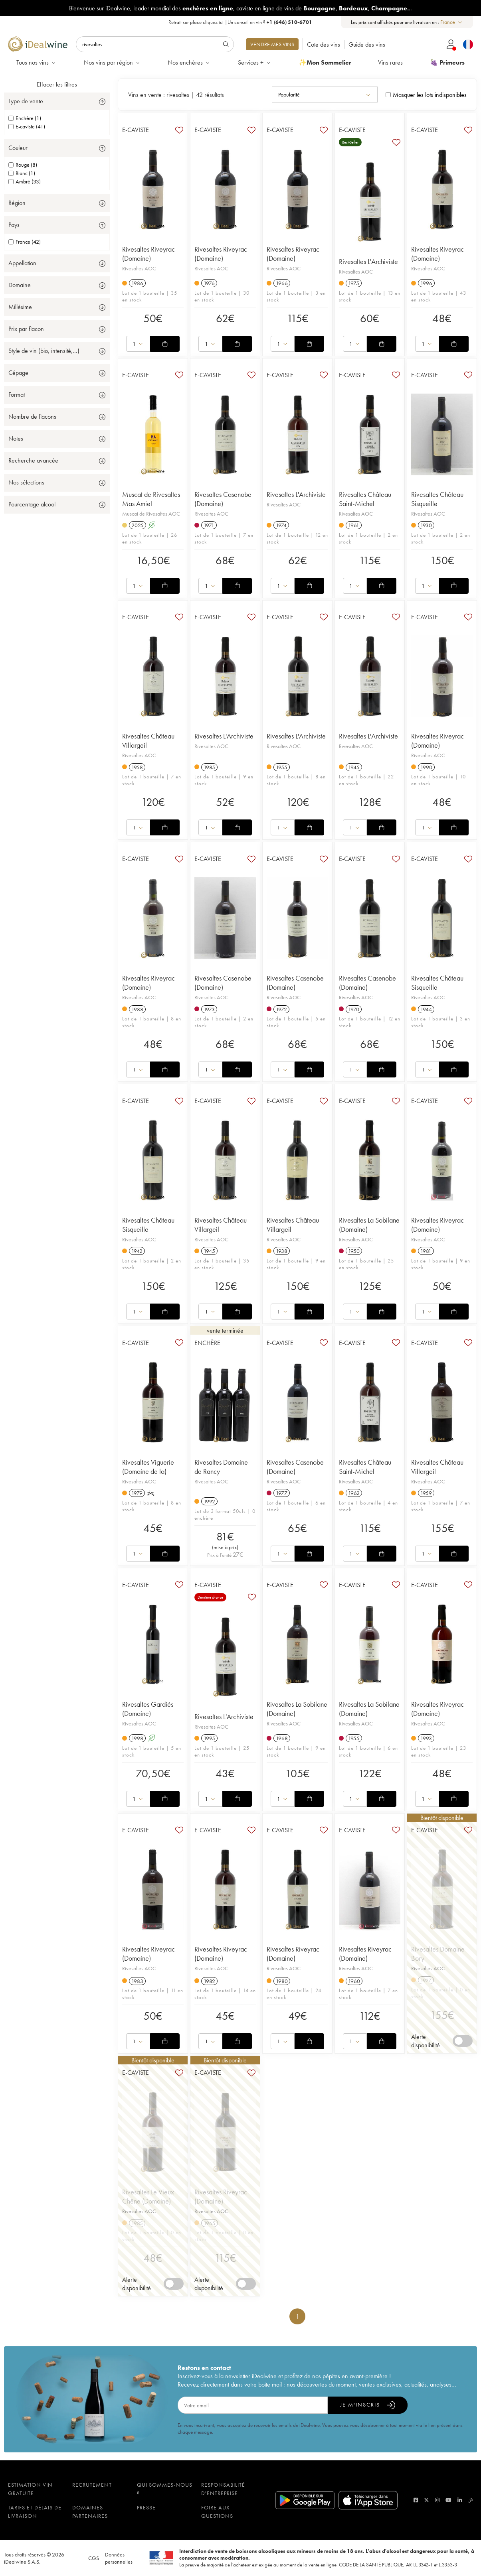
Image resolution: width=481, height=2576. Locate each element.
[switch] (463, 2041)
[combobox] (451, 22)
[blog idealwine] (470, 2500)
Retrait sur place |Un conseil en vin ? (240, 22)
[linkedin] (459, 2500)
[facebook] (416, 2500)
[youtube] (448, 2500)
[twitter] (426, 2500)
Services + (254, 62)
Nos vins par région (112, 62)
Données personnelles (119, 2558)
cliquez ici (213, 22)
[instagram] (437, 2500)
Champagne (389, 8)
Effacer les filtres (57, 84)
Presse (146, 2507)
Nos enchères (189, 62)
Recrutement (92, 2484)
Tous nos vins (36, 62)
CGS (93, 2558)
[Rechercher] (155, 44)
